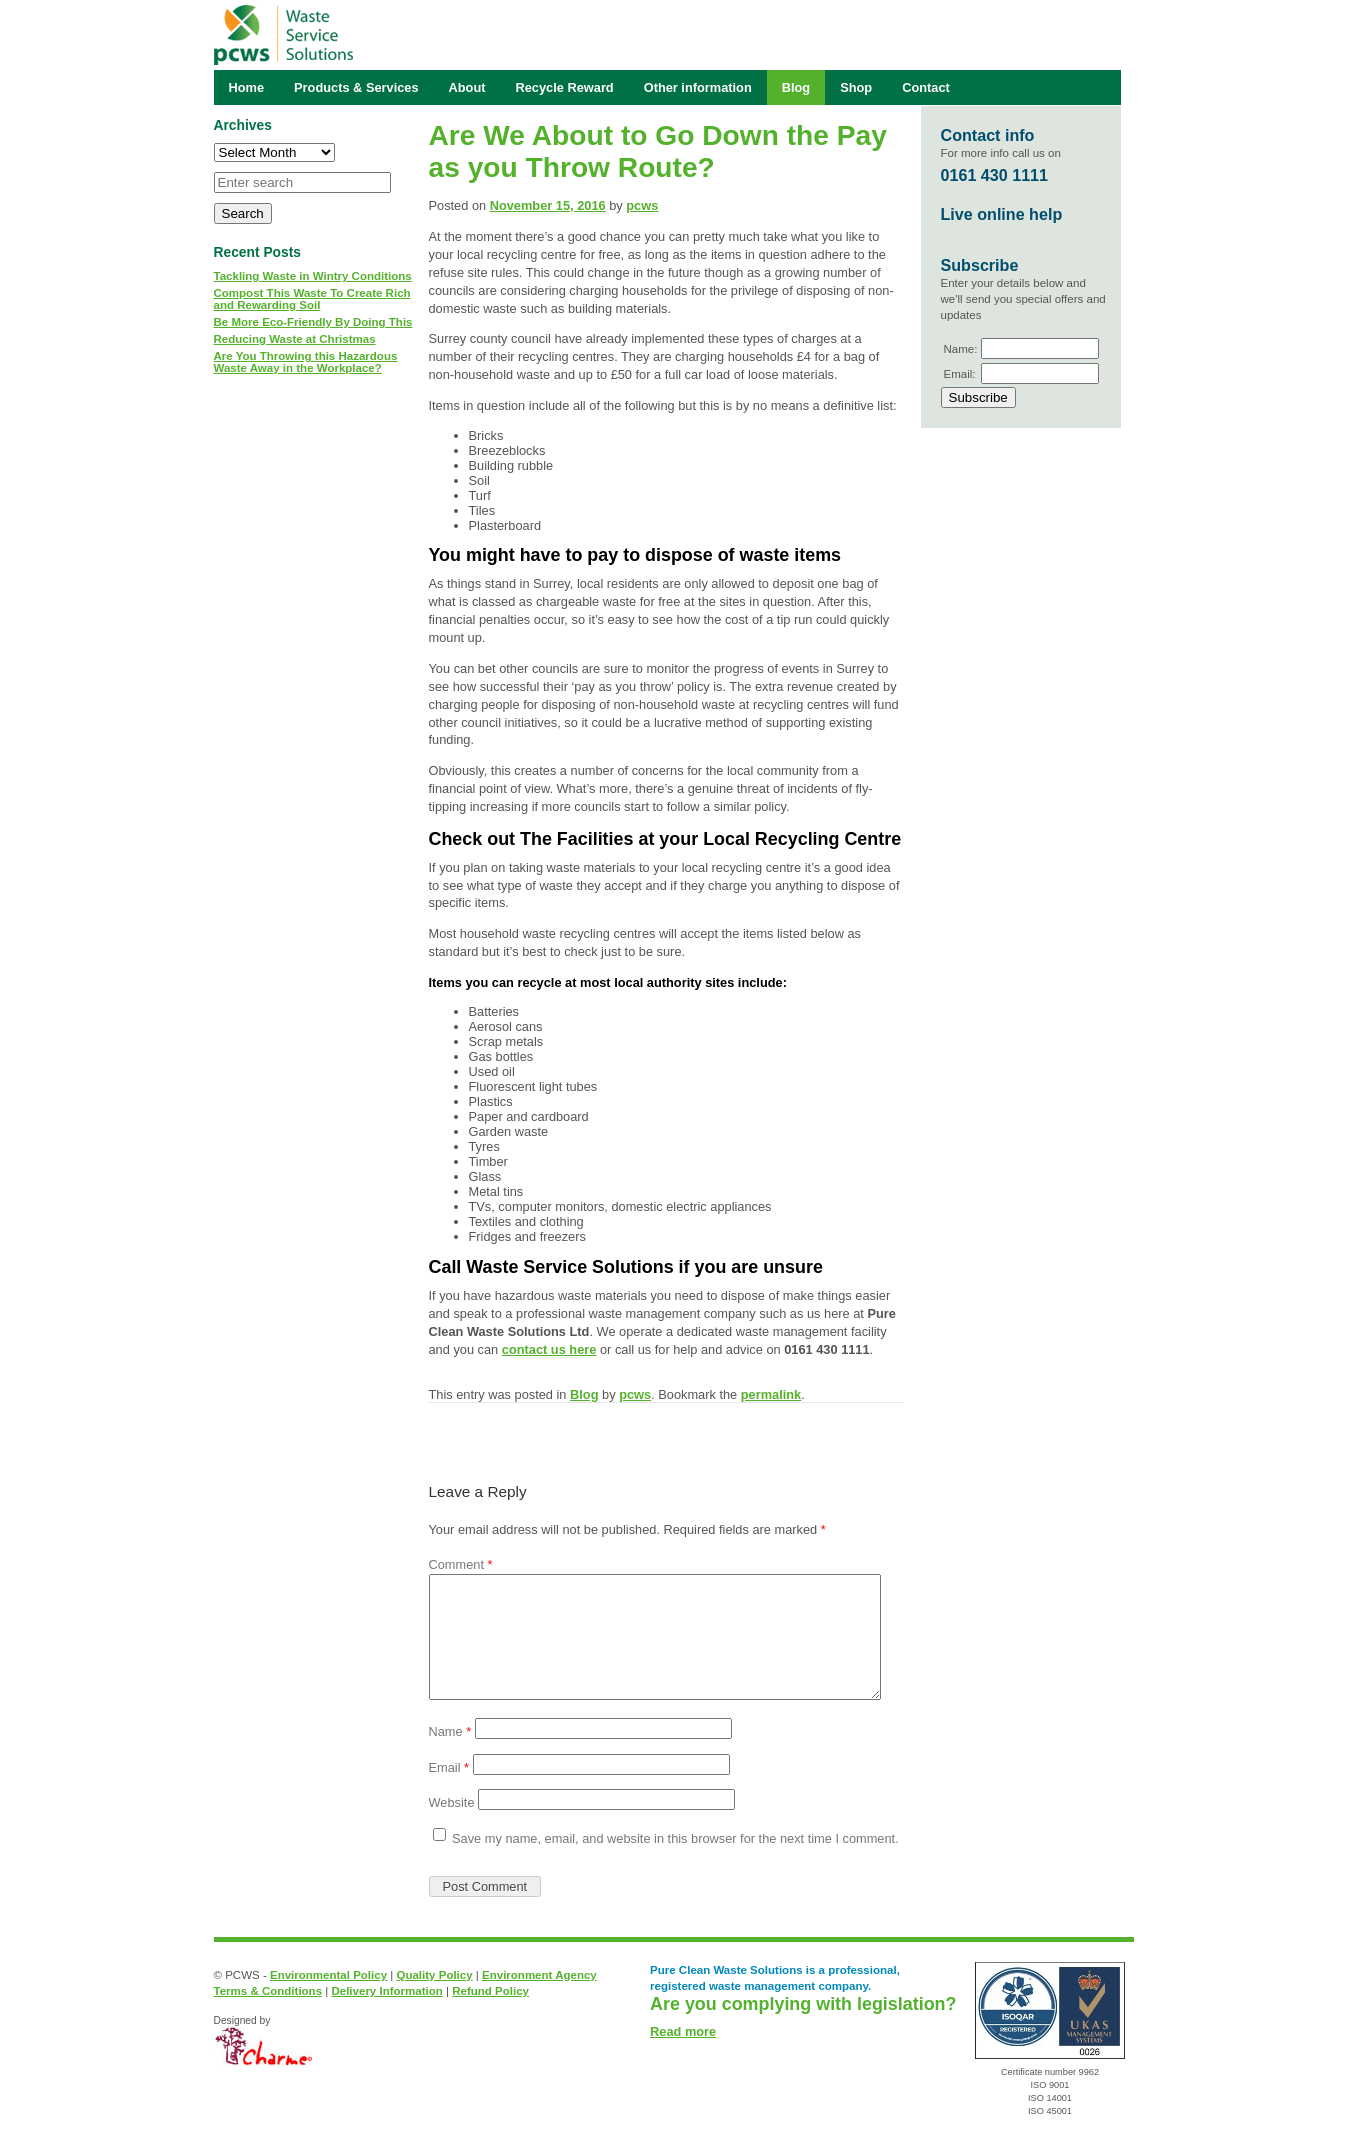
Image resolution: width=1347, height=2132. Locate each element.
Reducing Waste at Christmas (295, 339)
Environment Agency (539, 1975)
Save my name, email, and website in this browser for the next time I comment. (675, 1838)
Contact (926, 87)
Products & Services (356, 87)
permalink (771, 1394)
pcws (642, 205)
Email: (960, 374)
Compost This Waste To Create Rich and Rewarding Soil (312, 299)
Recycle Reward (565, 87)
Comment (461, 1564)
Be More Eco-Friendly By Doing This (313, 322)
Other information (698, 87)
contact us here (549, 1349)
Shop (856, 87)
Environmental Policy (328, 1975)
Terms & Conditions (268, 1991)
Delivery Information (386, 1991)
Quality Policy (434, 1975)
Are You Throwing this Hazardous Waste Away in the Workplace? (306, 362)
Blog (584, 1394)
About (467, 87)
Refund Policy (490, 1991)
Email (449, 1767)
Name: (961, 349)
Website (452, 1802)
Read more (683, 2031)
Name (450, 1731)
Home (247, 87)
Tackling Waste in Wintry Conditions (313, 276)
